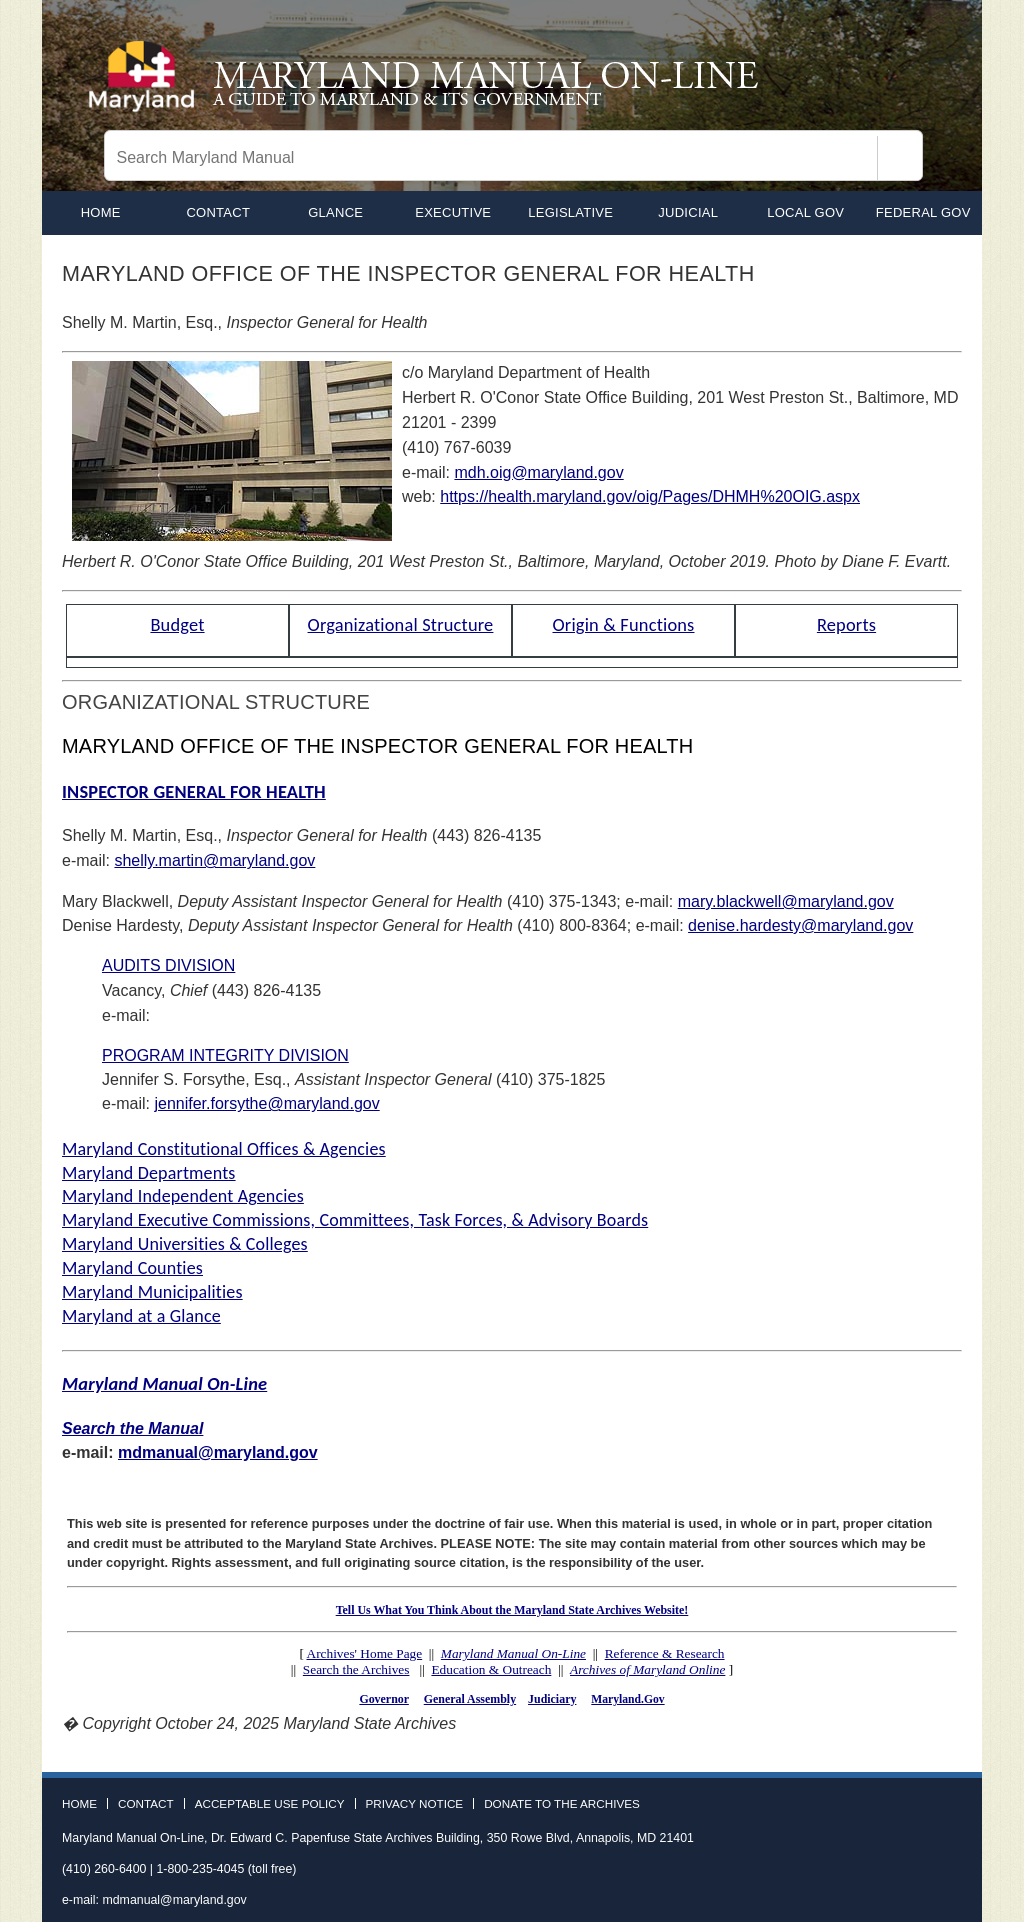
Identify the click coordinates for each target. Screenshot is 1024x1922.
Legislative (570, 212)
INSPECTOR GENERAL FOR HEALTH (194, 791)
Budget (177, 624)
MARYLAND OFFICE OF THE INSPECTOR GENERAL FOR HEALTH (377, 746)
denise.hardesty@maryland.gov (800, 925)
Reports (846, 624)
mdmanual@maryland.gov (218, 1452)
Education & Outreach (491, 1669)
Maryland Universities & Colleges (185, 1244)
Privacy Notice (415, 1804)
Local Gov (805, 212)
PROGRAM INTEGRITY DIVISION (225, 1055)
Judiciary (552, 1699)
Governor (383, 1699)
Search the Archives (356, 1669)
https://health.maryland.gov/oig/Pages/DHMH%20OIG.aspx (650, 496)
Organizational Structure (401, 624)
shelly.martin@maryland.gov (214, 860)
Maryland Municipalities (152, 1292)
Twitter (909, 1814)
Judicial (688, 212)
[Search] (900, 158)
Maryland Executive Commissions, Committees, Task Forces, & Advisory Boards (355, 1220)
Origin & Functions (623, 624)
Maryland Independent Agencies (183, 1196)
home (101, 212)
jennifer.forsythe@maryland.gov (266, 1103)
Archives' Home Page (365, 1653)
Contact (218, 212)
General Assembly (470, 1699)
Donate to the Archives (562, 1804)
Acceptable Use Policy (270, 1804)
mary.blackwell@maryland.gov (786, 901)
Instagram (946, 1814)
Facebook (872, 1814)
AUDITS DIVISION (168, 965)
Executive (453, 212)
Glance (335, 212)
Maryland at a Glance (141, 1316)
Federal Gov (923, 212)
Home (79, 1804)
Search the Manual (132, 1428)
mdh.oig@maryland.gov (538, 472)
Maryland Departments (149, 1173)
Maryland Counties (132, 1268)
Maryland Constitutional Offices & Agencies (224, 1149)
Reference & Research (665, 1653)
